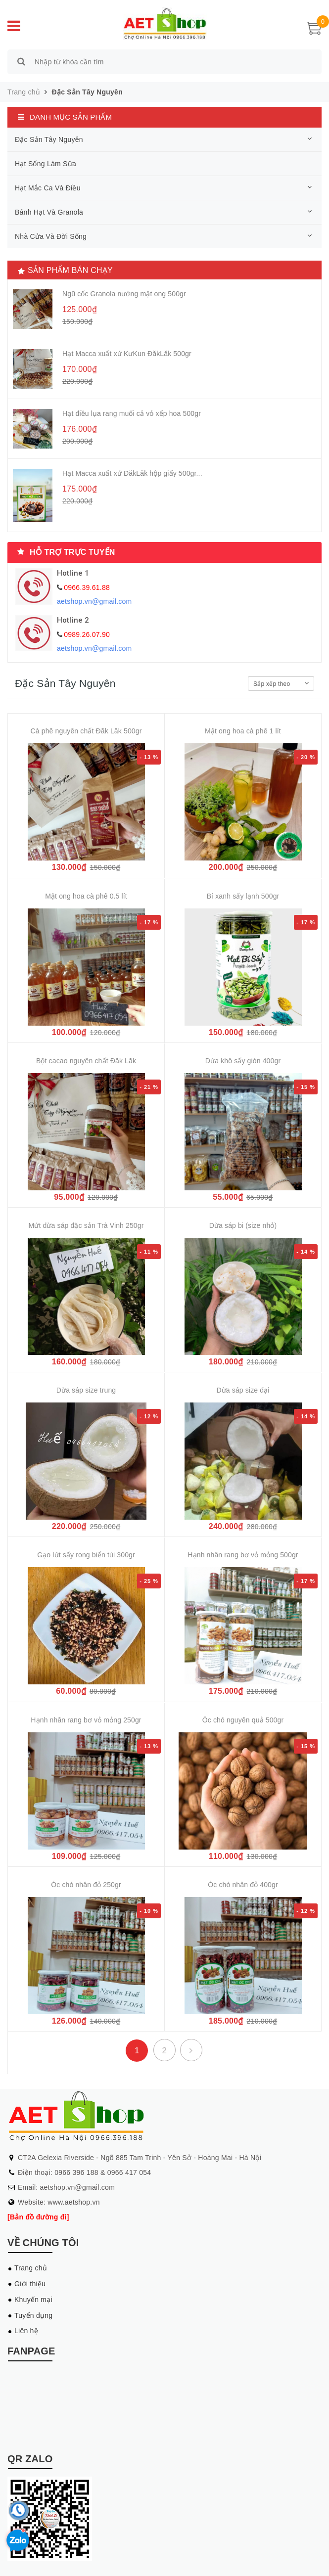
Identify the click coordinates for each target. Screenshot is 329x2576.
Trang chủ (30, 2268)
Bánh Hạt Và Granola (49, 212)
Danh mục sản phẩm (71, 117)
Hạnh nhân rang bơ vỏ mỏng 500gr (243, 1555)
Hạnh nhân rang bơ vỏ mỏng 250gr (86, 1720)
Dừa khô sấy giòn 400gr (243, 1061)
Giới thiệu (30, 2284)
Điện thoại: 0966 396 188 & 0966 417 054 (84, 2172)
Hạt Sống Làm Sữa (45, 164)
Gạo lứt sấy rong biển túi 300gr (86, 1555)
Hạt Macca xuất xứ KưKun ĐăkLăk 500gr (126, 354)
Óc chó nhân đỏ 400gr (243, 1885)
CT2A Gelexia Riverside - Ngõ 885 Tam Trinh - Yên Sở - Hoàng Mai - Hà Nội (139, 2158)
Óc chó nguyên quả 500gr (243, 1720)
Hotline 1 (73, 573)
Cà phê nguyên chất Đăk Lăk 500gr (86, 731)
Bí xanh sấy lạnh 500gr (243, 896)
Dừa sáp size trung (86, 1390)
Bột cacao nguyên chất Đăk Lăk (86, 1061)
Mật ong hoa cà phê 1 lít (243, 731)
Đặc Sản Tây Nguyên (87, 92)
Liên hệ (26, 2331)
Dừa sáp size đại (242, 1390)
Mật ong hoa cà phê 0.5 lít (86, 896)
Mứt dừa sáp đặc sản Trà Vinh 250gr (85, 1225)
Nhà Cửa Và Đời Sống (51, 236)
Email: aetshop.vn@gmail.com (66, 2187)
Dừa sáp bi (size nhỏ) (243, 1225)
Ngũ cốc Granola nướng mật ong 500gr (124, 294)
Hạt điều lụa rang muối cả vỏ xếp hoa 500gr (131, 413)
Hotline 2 (73, 620)
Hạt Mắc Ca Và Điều (48, 188)
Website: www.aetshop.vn (59, 2202)
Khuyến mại (33, 2300)
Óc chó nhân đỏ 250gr (86, 1885)
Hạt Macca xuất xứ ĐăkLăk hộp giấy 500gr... (132, 473)
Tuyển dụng (33, 2315)
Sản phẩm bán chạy (70, 270)
